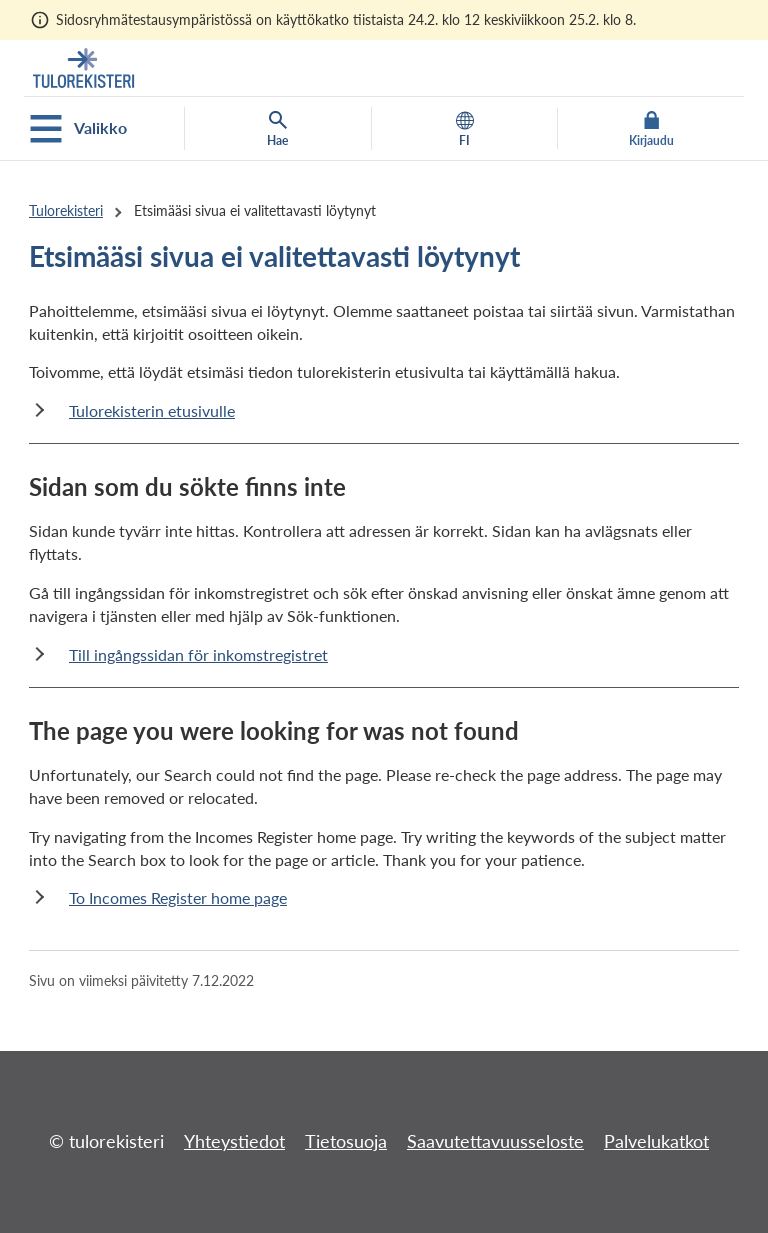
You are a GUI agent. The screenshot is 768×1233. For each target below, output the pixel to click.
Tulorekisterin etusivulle (152, 410)
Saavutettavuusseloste (495, 1141)
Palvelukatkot (656, 1141)
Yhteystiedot (234, 1141)
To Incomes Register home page (178, 897)
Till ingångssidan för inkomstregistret (198, 654)
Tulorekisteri (66, 210)
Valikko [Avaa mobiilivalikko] (78, 129)
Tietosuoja (346, 1141)
